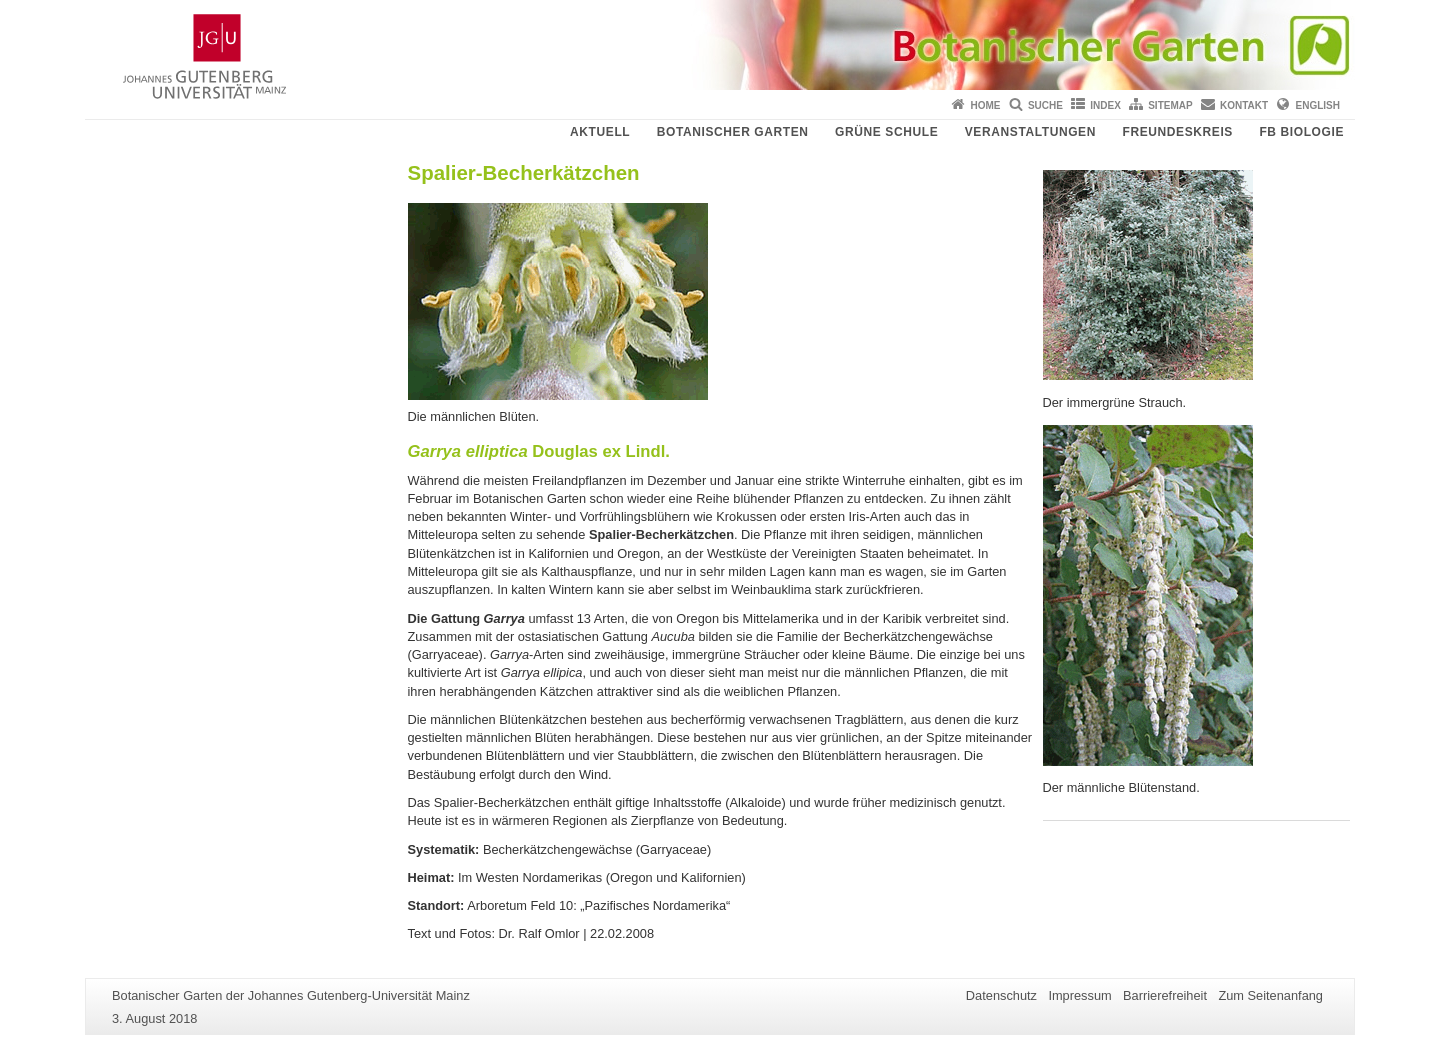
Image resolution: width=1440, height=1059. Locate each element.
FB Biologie (1301, 132)
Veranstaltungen (1030, 132)
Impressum (1079, 995)
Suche (1045, 105)
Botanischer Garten (733, 132)
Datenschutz (1001, 995)
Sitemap (1170, 105)
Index (1105, 105)
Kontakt (1244, 105)
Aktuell (600, 132)
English (1318, 105)
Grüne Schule (886, 132)
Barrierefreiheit (1165, 995)
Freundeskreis (1177, 132)
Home (986, 105)
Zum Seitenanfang (1270, 995)
